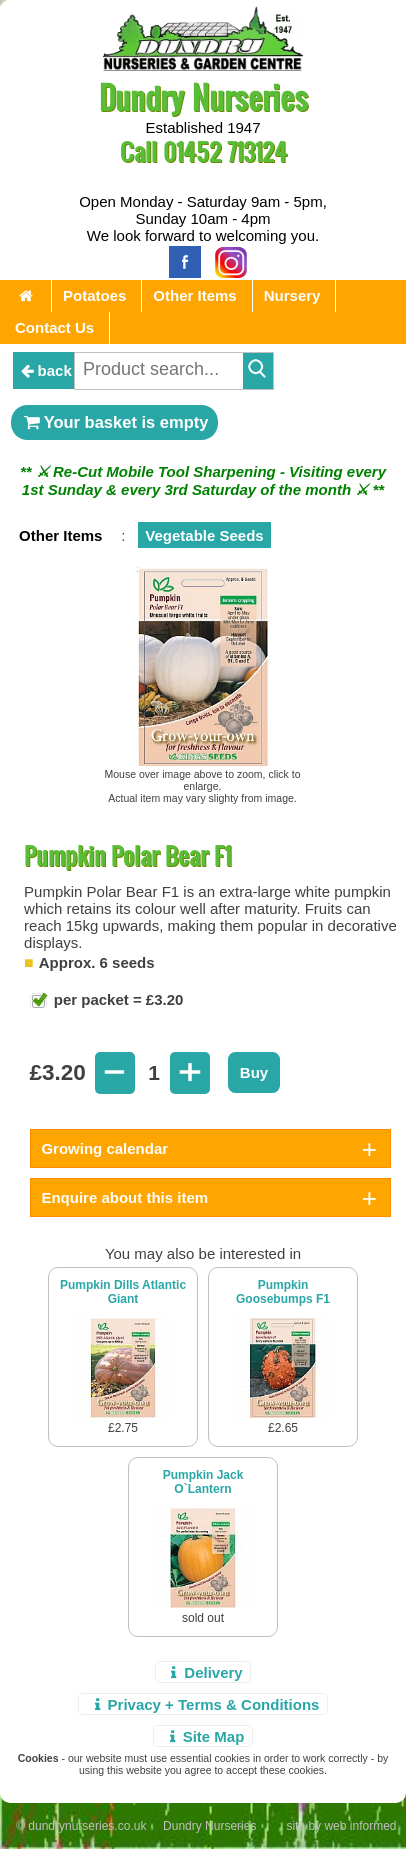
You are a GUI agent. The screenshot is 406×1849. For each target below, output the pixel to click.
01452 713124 (225, 151)
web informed (360, 1826)
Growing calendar (104, 1148)
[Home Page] (203, 65)
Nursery (292, 295)
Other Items (194, 295)
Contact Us (54, 327)
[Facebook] (180, 260)
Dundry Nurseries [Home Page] (203, 96)
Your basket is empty (115, 422)
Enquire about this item (124, 1197)
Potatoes (94, 295)
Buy (254, 1072)
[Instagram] (226, 260)
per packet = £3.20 (117, 999)
